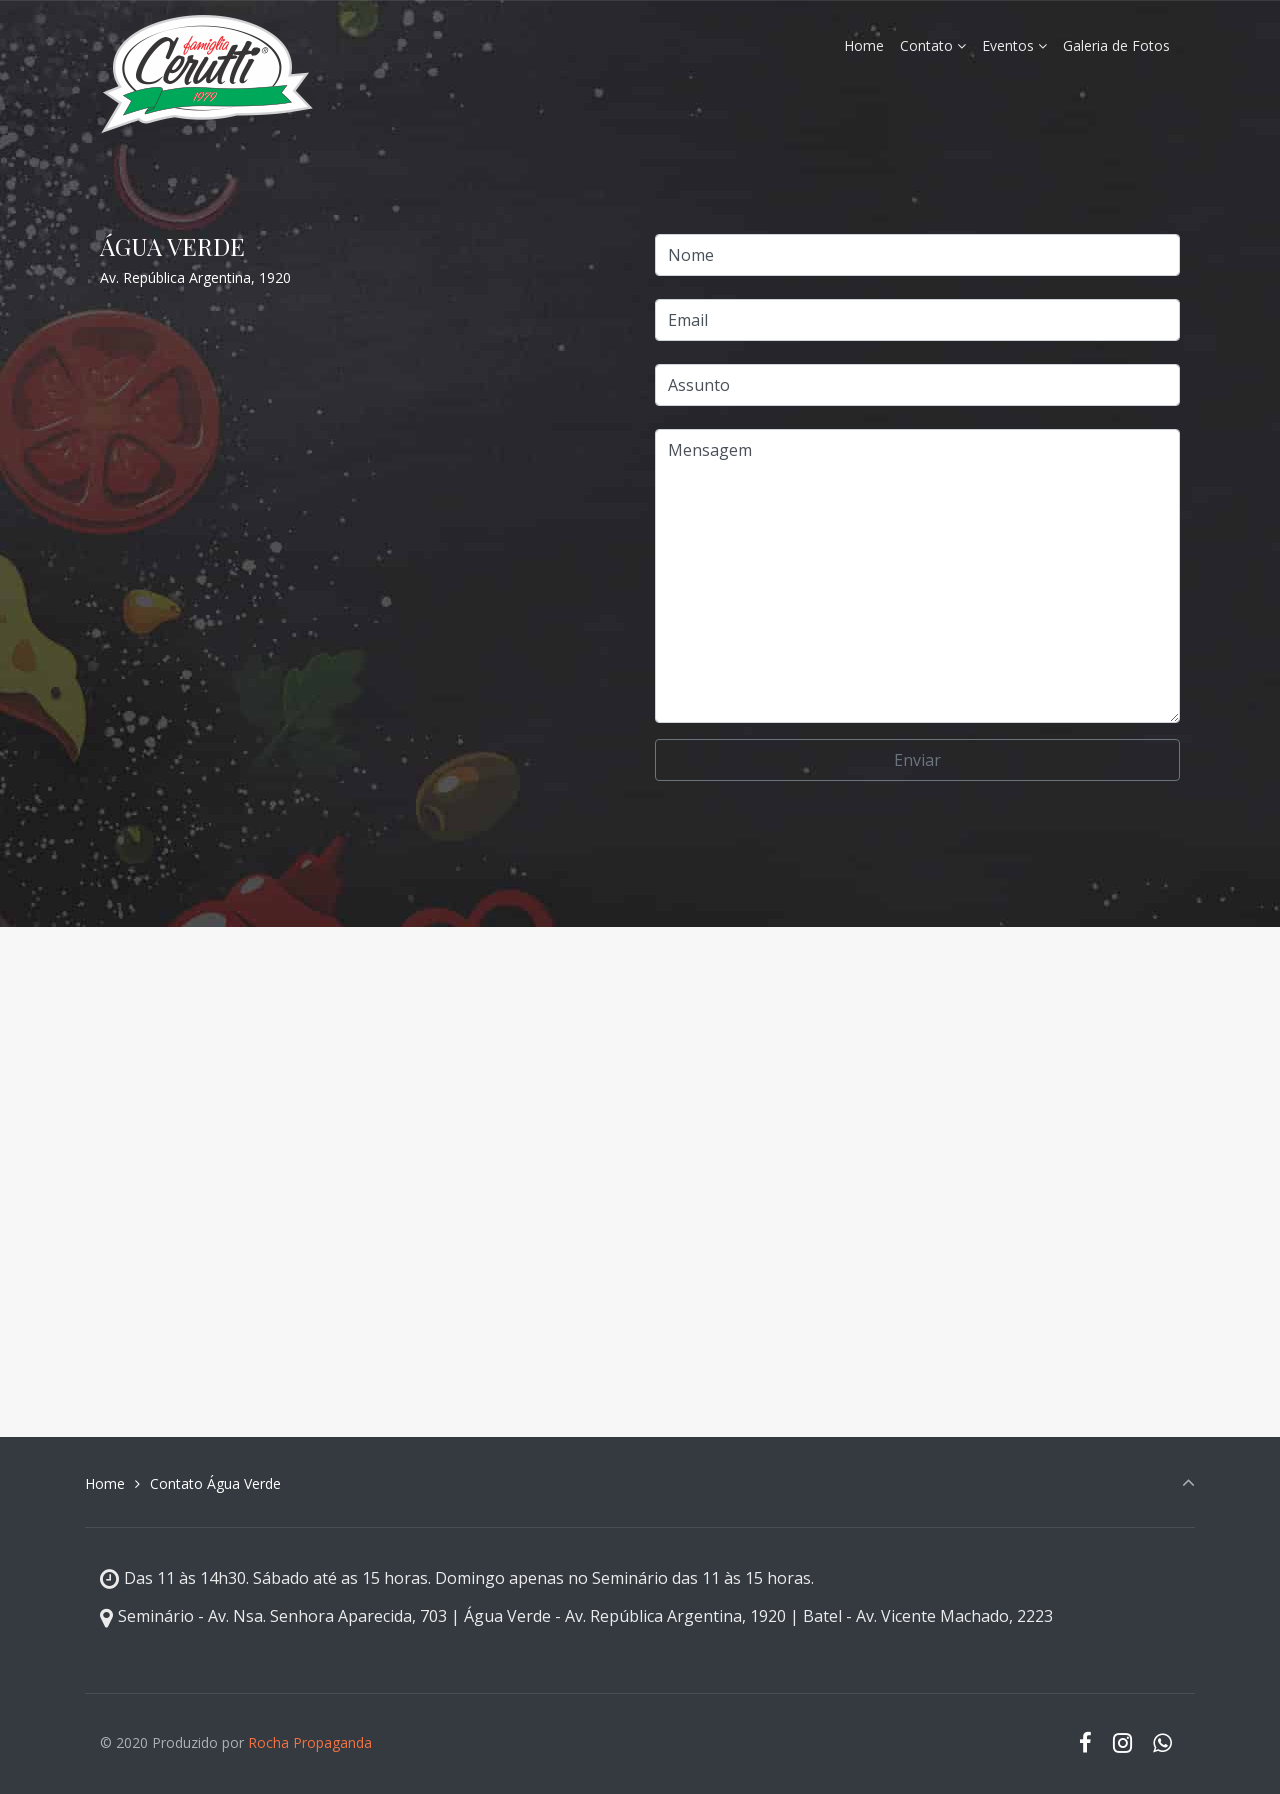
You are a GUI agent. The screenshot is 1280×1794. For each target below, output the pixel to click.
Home (105, 1483)
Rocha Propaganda (310, 1742)
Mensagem (917, 576)
